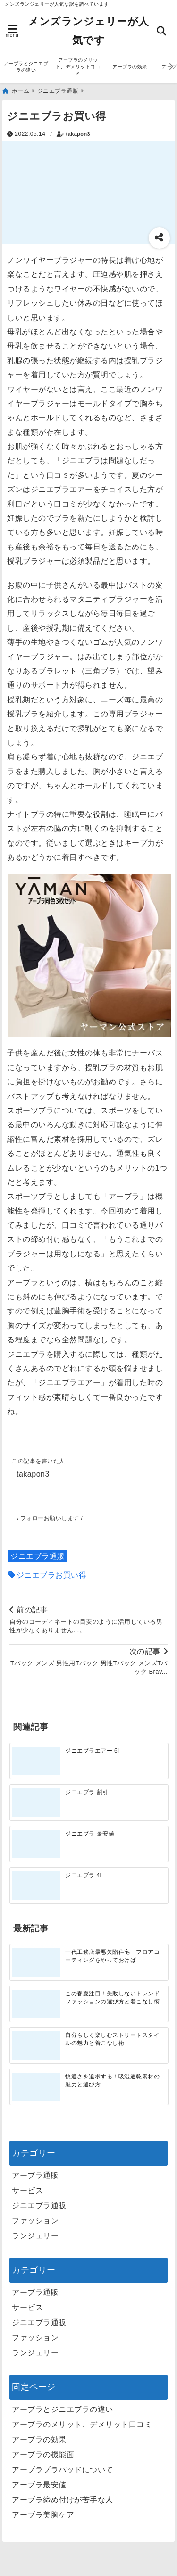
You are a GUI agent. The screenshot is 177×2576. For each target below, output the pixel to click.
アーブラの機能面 (43, 2455)
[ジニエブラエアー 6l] (36, 1761)
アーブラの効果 (129, 66)
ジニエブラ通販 (37, 1556)
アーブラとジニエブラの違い (26, 67)
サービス (27, 2190)
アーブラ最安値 (39, 2485)
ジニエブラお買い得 (52, 1575)
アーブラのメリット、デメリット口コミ (78, 67)
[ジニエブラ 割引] (36, 1802)
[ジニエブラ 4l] (36, 1885)
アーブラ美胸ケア (43, 2515)
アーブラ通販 (35, 2175)
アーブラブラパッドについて (62, 2470)
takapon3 (78, 134)
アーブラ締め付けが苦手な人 (62, 2500)
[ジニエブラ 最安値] (36, 1844)
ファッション (35, 2221)
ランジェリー (35, 2236)
